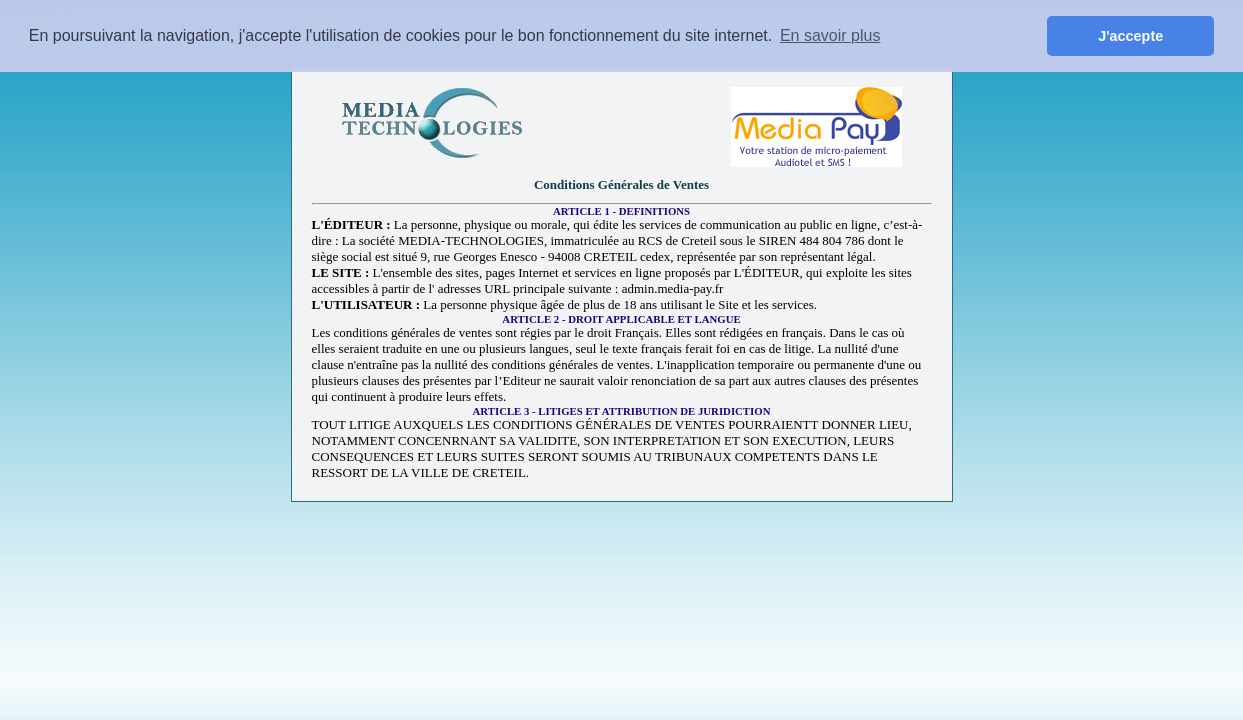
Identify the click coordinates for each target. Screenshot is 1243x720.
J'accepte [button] (1130, 36)
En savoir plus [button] (830, 35)
